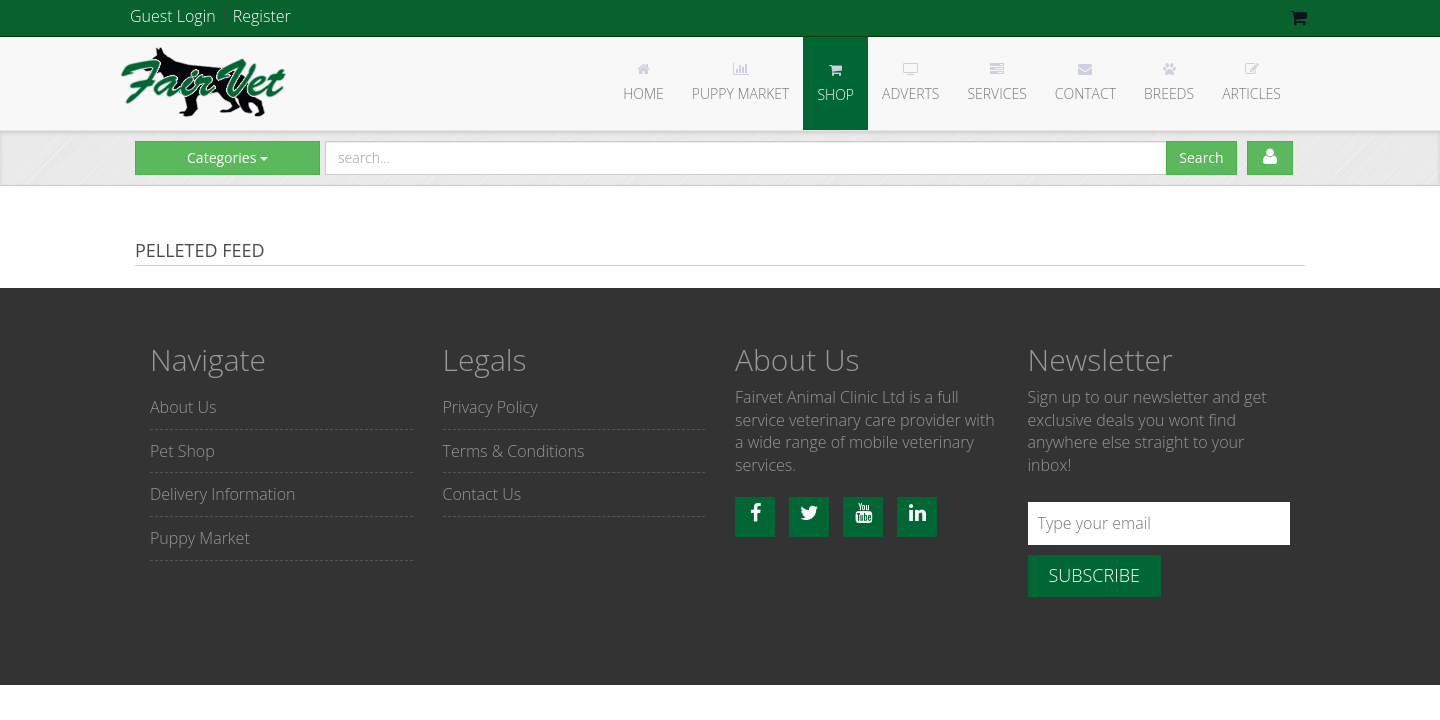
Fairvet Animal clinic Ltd (205, 82)
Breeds (1169, 82)
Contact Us (482, 494)
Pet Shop (182, 451)
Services (996, 82)
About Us (183, 407)
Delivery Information (222, 494)
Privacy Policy (490, 407)
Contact (1085, 82)
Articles (1251, 82)
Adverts (910, 82)
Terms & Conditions (514, 451)
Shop (835, 83)
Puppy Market (741, 82)
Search (1201, 157)
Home (643, 82)
